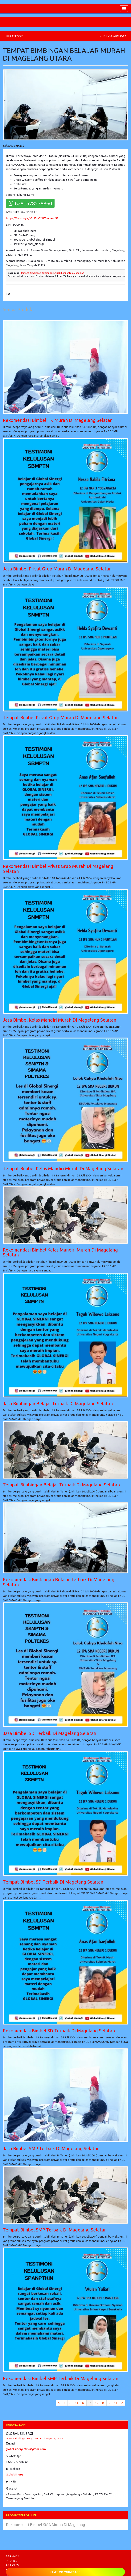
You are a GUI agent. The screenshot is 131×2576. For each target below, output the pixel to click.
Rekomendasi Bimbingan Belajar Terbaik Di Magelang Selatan (58, 1582)
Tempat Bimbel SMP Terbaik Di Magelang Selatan (55, 2229)
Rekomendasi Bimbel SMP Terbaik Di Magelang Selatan (60, 2378)
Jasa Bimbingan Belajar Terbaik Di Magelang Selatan (58, 1403)
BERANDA (12, 2556)
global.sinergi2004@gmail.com (26, 2449)
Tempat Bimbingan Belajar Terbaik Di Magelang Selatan (61, 1484)
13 (83, 2403)
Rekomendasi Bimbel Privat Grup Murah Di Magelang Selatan (58, 869)
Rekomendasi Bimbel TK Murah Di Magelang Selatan (58, 420)
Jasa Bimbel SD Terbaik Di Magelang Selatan (49, 1733)
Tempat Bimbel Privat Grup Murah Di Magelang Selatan (61, 717)
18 (115, 2403)
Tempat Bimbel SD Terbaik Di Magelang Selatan (53, 1881)
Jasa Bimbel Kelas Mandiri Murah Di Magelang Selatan (59, 1020)
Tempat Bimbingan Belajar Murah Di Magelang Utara (34, 2438)
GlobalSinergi (14, 2474)
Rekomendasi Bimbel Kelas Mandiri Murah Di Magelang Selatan (60, 1252)
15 (96, 2403)
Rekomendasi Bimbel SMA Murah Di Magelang (45, 2524)
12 (76, 2403)
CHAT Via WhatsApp (113, 35)
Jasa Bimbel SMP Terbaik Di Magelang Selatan (51, 2148)
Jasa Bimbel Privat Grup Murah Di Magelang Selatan (57, 568)
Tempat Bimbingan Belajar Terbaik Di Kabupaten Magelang (52, 273)
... (70, 2403)
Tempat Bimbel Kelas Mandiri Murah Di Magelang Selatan (63, 1168)
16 (103, 2403)
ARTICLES (12, 2565)
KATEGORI (16, 36)
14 (90, 2402)
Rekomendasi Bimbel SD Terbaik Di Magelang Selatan (59, 2030)
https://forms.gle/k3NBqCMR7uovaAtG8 (32, 218)
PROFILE (11, 2560)
